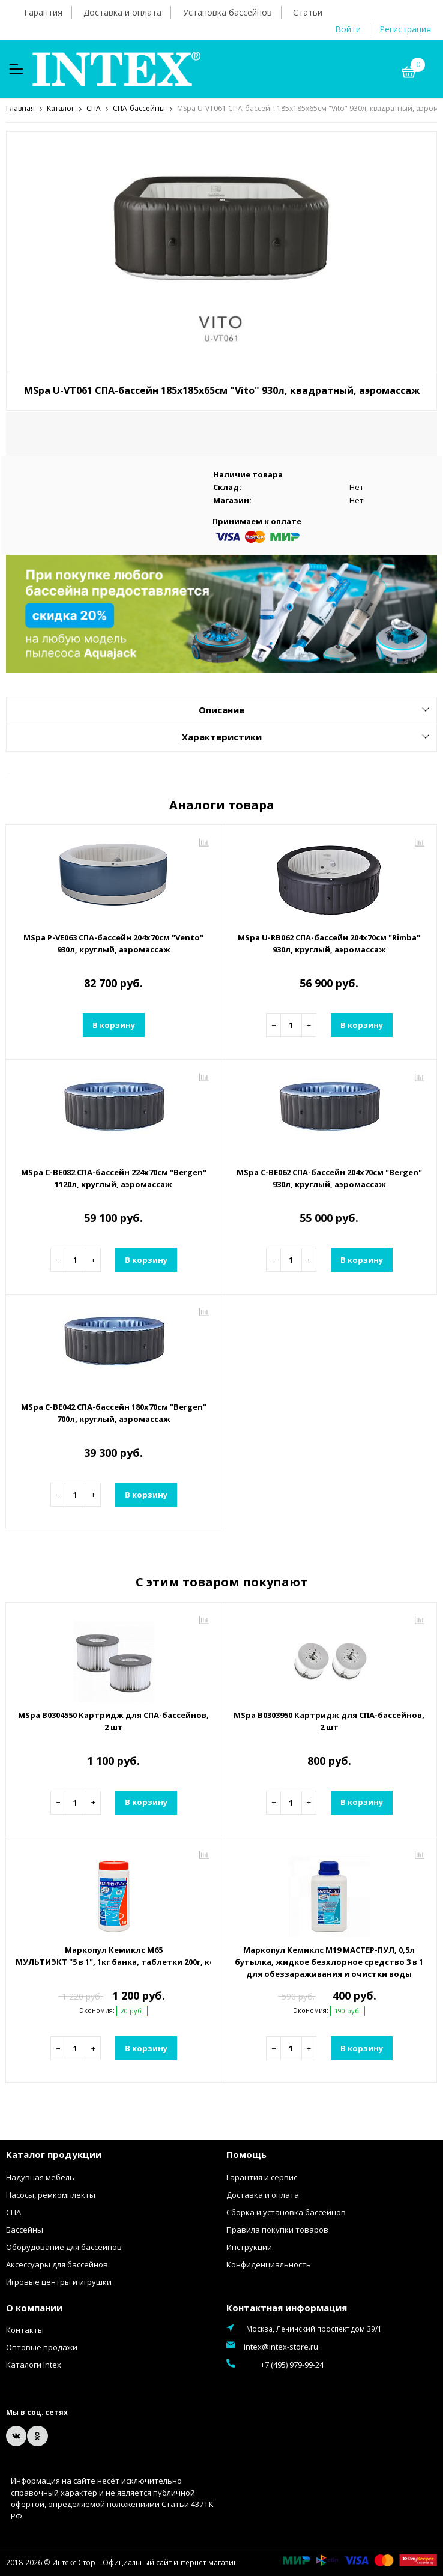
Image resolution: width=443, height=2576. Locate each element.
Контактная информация (286, 2307)
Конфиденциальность (268, 2263)
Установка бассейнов (227, 12)
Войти (348, 29)
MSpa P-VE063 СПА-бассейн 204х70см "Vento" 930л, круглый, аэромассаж (113, 942)
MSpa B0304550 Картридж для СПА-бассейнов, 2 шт (113, 1720)
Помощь (246, 2154)
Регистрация (405, 29)
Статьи (307, 12)
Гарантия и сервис (261, 2176)
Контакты (25, 2329)
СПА (13, 2211)
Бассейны (24, 2229)
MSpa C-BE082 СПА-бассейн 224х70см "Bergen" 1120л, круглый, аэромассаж (113, 1177)
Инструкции (249, 2246)
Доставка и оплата (122, 12)
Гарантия (43, 12)
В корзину (113, 1024)
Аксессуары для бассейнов (57, 2263)
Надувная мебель (40, 2176)
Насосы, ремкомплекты (50, 2194)
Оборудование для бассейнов (64, 2246)
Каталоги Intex (33, 2364)
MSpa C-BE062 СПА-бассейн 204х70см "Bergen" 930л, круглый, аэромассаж (329, 1177)
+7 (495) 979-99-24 (275, 2363)
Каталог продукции (53, 2154)
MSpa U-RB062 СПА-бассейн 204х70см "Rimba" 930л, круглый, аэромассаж (329, 942)
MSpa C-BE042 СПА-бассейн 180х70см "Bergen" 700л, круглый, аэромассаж (113, 1412)
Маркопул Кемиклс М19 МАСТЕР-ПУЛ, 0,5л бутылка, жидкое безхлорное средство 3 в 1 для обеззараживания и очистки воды (329, 1961)
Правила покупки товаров (277, 2229)
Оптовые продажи (41, 2346)
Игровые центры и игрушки (59, 2281)
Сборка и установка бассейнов (286, 2211)
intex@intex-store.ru (281, 2346)
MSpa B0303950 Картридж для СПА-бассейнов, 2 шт (329, 1720)
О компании (34, 2307)
